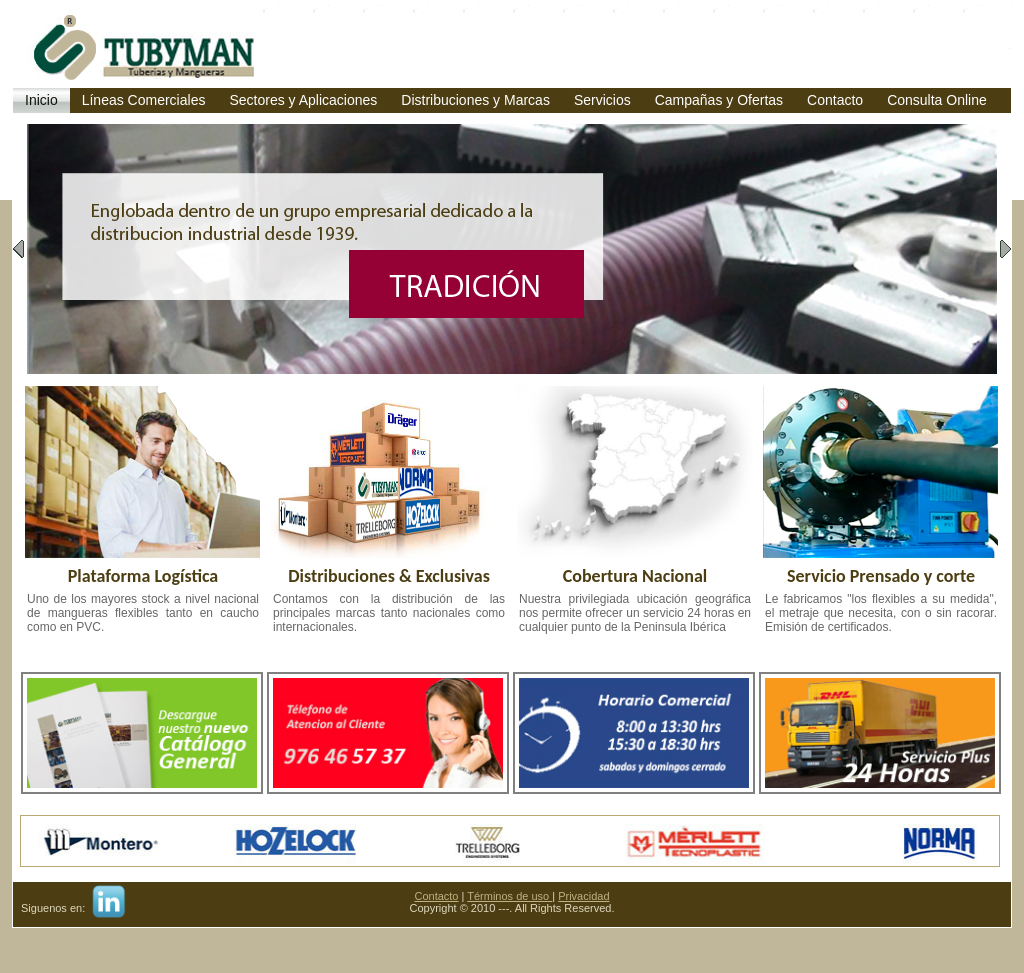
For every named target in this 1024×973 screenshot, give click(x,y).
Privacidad (583, 896)
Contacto (436, 896)
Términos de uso (509, 896)
